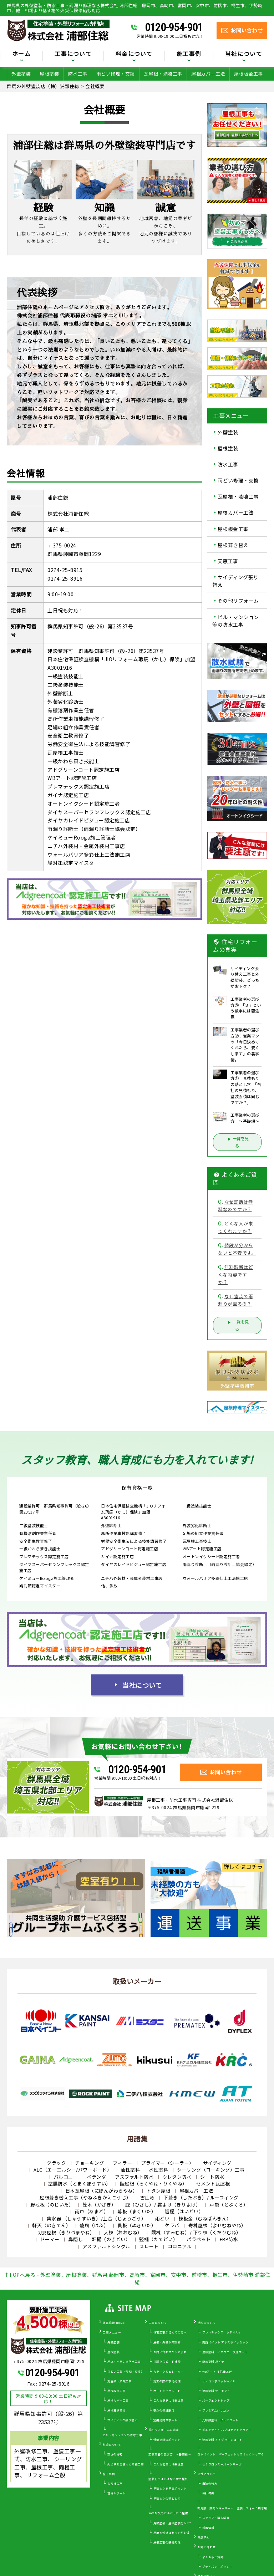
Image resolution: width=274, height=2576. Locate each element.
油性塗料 (130, 2169)
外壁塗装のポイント (167, 2440)
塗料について (207, 2323)
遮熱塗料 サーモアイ (216, 2391)
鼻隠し (75, 2239)
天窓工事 (228, 561)
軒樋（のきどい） (111, 2239)
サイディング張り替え (235, 580)
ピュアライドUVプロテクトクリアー (227, 2430)
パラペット (199, 2239)
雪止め (147, 2197)
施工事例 (189, 54)
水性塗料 (158, 2169)
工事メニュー (112, 2332)
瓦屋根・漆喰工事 (163, 73)
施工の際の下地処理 (167, 2381)
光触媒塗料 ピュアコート (220, 2420)
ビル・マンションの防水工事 (122, 2435)
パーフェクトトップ (216, 2400)
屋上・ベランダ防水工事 (124, 2361)
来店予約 (204, 2537)
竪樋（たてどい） (158, 2239)
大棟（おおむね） (123, 2232)
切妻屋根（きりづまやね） (66, 2232)
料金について (134, 54)
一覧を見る (237, 1142)
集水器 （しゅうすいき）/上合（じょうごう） (96, 2218)
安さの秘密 (115, 2454)
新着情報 (208, 2528)
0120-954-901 (174, 27)
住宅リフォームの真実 (164, 2430)
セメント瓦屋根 (213, 2183)
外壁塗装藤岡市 (237, 1385)
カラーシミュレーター (168, 2371)
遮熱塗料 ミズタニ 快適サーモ (225, 2352)
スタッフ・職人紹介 (216, 2518)
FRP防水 (229, 2239)
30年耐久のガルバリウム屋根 (168, 2513)
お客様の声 (115, 2483)
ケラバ (172, 2225)
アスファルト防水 (134, 2176)
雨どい (162, 2218)
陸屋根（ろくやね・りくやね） (153, 2183)
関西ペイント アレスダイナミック (225, 2342)
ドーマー (50, 2239)
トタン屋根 (158, 2190)
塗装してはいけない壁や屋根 (168, 2479)
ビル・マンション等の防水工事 (235, 620)
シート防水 (212, 2176)
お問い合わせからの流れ (170, 2352)
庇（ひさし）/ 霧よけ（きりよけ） (163, 2204)
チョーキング (89, 2162)
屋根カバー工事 (118, 2400)
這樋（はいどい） (184, 2211)
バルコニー (66, 2176)
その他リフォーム (238, 601)
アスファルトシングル (106, 2246)
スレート (149, 2246)
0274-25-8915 (64, 569)
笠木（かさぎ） (99, 2204)
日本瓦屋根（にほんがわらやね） (101, 2190)
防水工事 (77, 73)
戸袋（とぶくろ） (228, 2204)
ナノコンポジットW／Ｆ (218, 2381)
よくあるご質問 (213, 2557)
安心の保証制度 (164, 2410)
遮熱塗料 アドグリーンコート (222, 2440)
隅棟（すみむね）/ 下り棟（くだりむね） (196, 2232)
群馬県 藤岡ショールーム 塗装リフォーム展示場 (232, 2508)
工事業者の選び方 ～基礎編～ (169, 2454)
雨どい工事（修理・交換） (125, 2371)
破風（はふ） (94, 2225)
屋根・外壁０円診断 (167, 2342)
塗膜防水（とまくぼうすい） (79, 2183)
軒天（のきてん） (51, 2225)
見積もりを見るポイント (170, 2488)
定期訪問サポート (165, 2420)
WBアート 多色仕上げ (217, 2371)
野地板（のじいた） (52, 2204)
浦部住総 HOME (114, 2323)
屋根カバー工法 (208, 73)
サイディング (217, 2162)
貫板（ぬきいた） (136, 2225)
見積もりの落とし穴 (167, 2498)
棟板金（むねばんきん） (205, 2218)
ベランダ (96, 2176)
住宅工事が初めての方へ (170, 2332)
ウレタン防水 (176, 2176)
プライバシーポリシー (217, 2567)
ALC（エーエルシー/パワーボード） (73, 2169)
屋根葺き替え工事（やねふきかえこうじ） (85, 2197)
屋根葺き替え (233, 545)
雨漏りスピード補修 (167, 2361)
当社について (243, 54)
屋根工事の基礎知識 (167, 2542)
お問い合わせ (207, 2547)
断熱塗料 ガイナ (213, 2361)
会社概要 (208, 2493)
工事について (73, 54)
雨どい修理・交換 (115, 73)
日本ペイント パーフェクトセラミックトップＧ (230, 2454)
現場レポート (116, 2493)
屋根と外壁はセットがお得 (171, 2533)
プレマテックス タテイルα (221, 2332)
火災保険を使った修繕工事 (125, 2464)
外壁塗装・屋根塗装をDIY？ (172, 2523)
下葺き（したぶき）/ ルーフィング (201, 2197)
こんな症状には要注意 (168, 2400)
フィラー (122, 2162)
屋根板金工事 (248, 73)
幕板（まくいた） (136, 2211)
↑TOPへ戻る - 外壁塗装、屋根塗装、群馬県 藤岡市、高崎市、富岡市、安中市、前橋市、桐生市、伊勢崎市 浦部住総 (137, 2278)
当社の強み (210, 2483)
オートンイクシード (167, 2391)
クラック (56, 2162)
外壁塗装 (21, 73)
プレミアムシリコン (215, 2410)
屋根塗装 (49, 73)
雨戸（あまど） (92, 2211)
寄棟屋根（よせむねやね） (217, 2225)
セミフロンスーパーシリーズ (222, 2464)
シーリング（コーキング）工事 (210, 2169)
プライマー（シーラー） (167, 2162)
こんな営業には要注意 (168, 2464)
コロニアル (180, 2246)
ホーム (21, 54)
